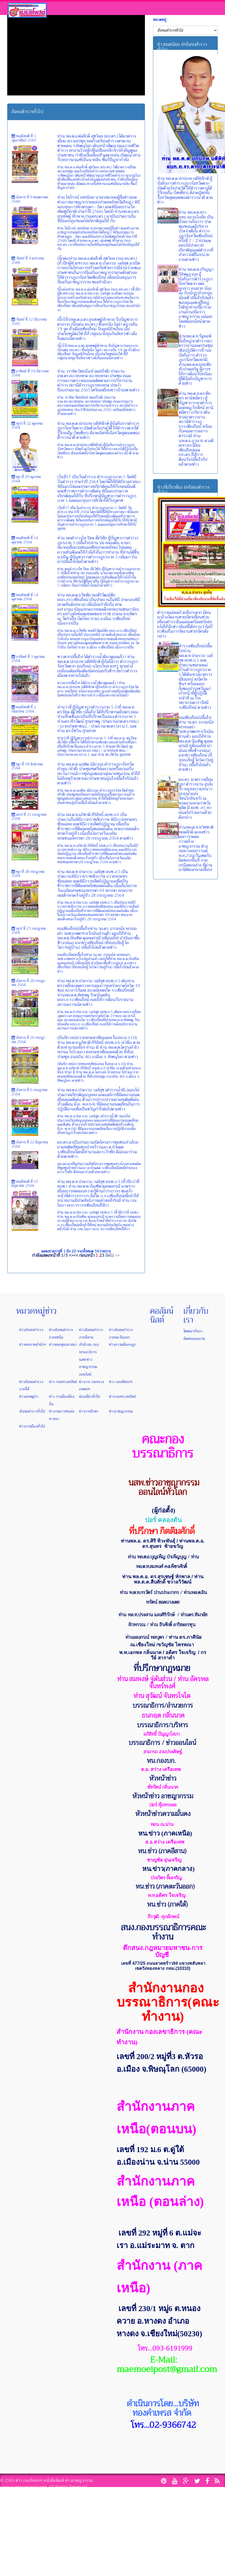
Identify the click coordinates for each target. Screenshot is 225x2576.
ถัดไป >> (112, 1255)
